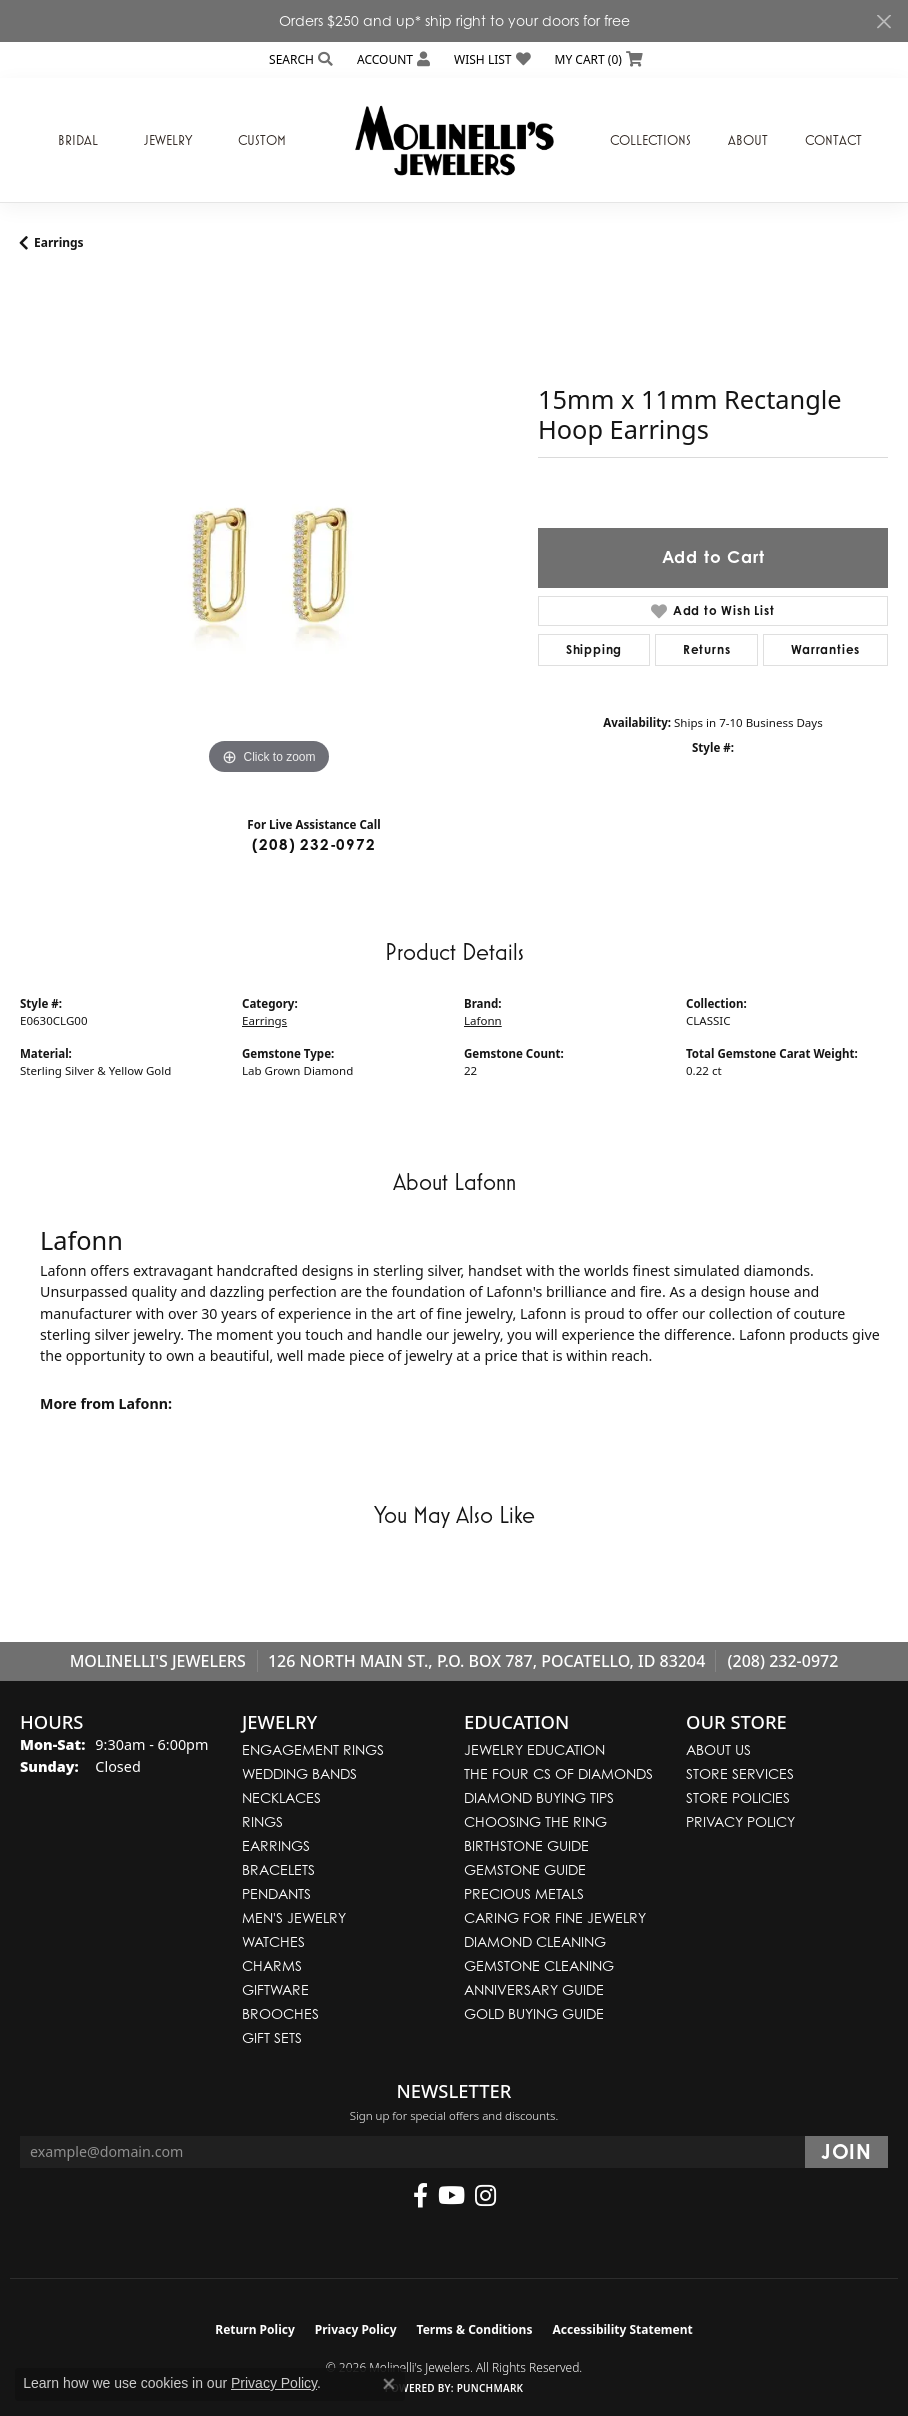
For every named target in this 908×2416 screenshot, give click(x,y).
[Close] (883, 21)
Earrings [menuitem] (276, 1845)
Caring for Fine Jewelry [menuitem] (555, 1917)
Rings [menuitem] (262, 1821)
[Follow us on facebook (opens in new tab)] (420, 2196)
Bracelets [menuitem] (278, 1869)
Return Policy (255, 2329)
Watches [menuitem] (273, 1941)
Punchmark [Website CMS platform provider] (490, 2388)
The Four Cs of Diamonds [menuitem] (558, 1773)
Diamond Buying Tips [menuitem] (539, 1797)
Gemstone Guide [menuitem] (525, 1869)
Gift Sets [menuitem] (272, 2037)
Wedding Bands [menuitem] (299, 1773)
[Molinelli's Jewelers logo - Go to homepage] (454, 140)
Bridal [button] (78, 140)
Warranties (825, 649)
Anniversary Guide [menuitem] (534, 1989)
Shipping (594, 649)
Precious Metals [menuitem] (524, 1893)
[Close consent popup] (389, 2384)
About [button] (748, 140)
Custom (262, 140)
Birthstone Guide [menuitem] (526, 1845)
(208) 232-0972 (313, 844)
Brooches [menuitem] (280, 2013)
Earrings (59, 242)
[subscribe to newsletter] (846, 2152)
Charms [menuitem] (272, 1965)
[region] (269, 531)
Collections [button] (650, 140)
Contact (833, 140)
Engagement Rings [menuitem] (313, 1749)
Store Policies (738, 1797)
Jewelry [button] (168, 140)
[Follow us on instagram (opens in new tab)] (485, 2196)
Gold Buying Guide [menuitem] (534, 2013)
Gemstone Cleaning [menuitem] (539, 1965)
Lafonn (483, 1020)
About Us (718, 1749)
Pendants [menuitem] (276, 1893)
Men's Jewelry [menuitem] (294, 1917)
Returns (707, 649)
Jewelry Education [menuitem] (534, 1749)
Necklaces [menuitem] (281, 1797)
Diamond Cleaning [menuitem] (535, 1941)
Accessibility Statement (622, 2329)
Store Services (740, 1773)
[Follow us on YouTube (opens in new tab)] (451, 2196)
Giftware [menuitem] (275, 1989)
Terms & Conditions (475, 2329)
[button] (299, 59)
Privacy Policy (740, 1821)
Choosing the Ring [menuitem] (535, 1821)
